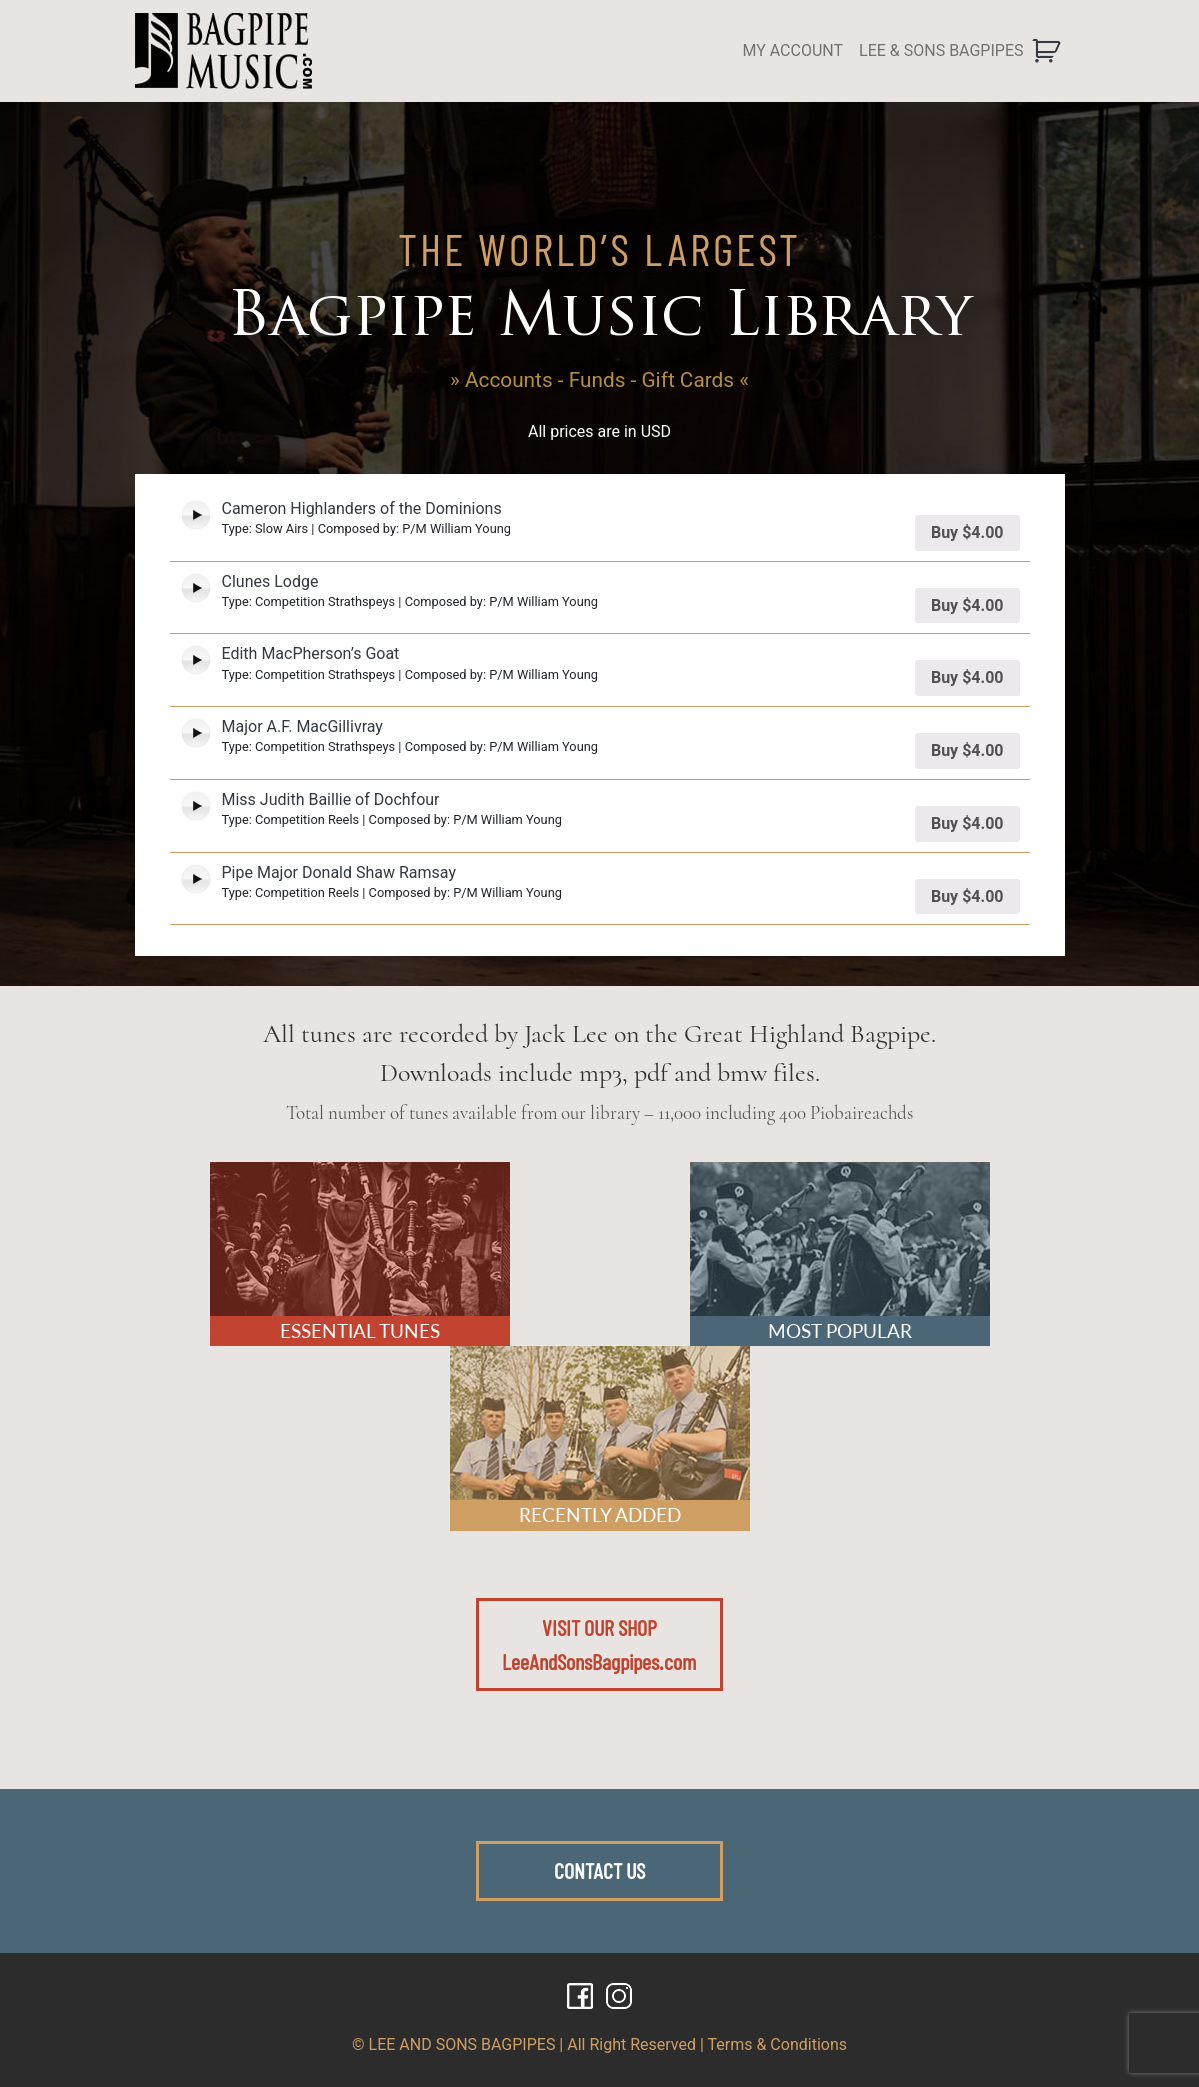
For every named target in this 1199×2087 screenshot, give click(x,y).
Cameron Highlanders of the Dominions (362, 508)
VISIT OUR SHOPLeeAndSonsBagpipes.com (599, 1644)
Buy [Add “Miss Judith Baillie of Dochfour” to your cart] (967, 823)
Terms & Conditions (778, 2044)
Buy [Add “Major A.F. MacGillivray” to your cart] (967, 750)
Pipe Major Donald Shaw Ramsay (339, 872)
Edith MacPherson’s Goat (311, 653)
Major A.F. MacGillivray (302, 726)
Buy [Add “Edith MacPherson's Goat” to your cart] (967, 677)
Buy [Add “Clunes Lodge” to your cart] (967, 605)
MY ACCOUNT (792, 50)
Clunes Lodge (270, 581)
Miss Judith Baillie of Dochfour (331, 799)
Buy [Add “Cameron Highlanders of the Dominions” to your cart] (967, 532)
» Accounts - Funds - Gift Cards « (599, 380)
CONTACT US (599, 1870)
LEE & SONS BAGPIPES (941, 50)
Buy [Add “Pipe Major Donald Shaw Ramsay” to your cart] (967, 896)
